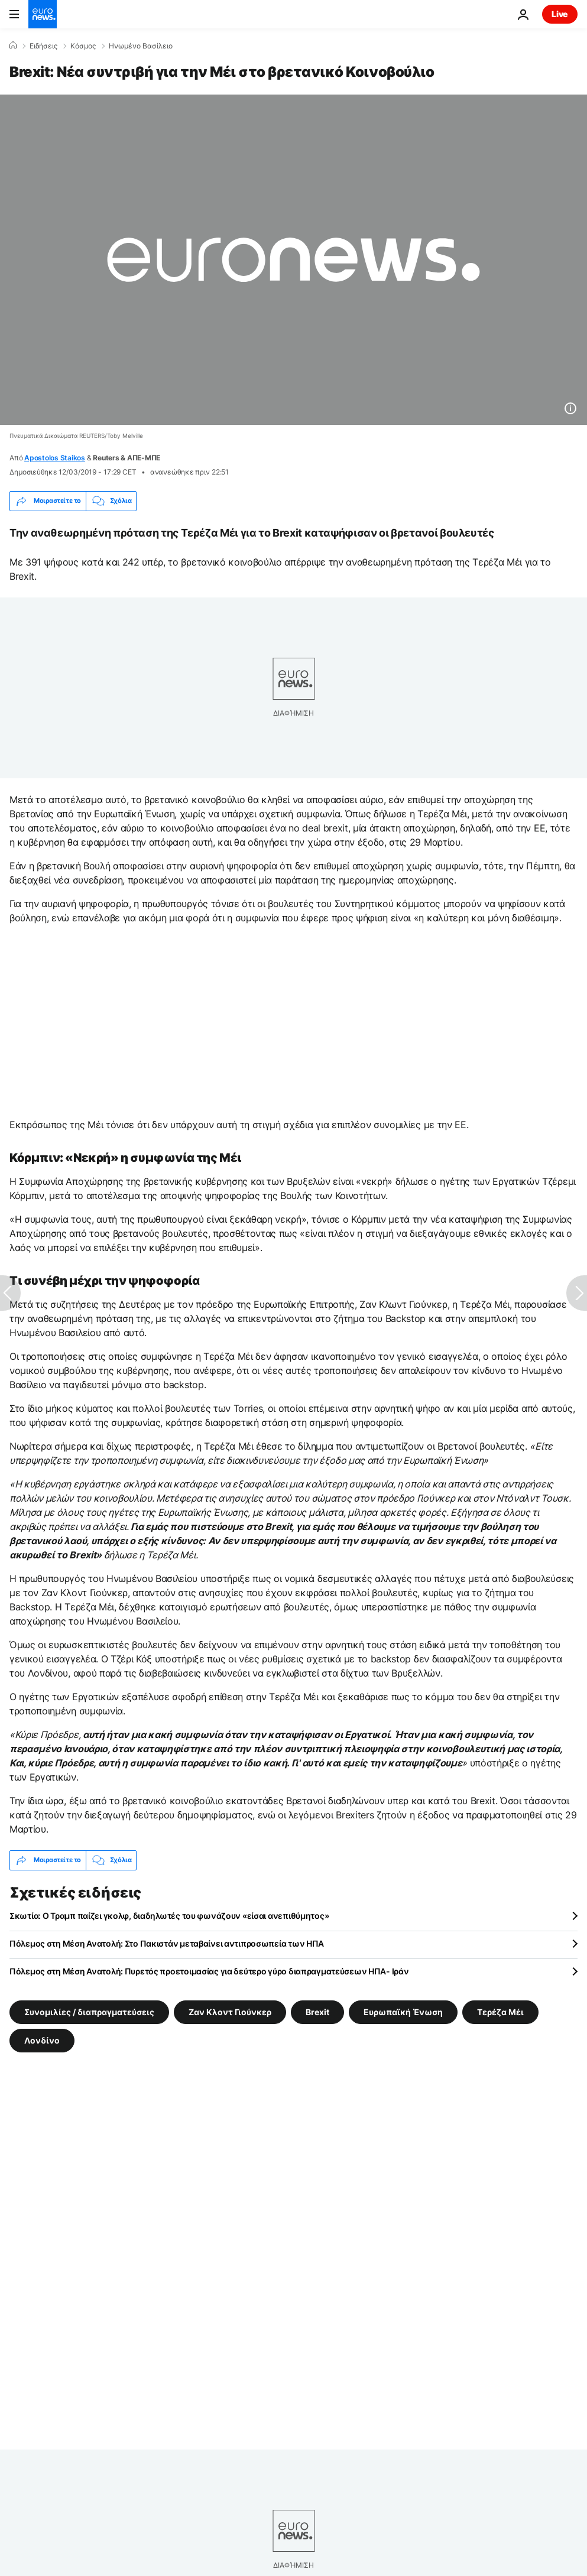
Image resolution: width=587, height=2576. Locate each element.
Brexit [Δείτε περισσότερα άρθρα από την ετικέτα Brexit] (317, 2011)
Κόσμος (83, 46)
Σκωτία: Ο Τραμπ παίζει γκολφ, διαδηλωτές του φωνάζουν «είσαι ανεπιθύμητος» (169, 1916)
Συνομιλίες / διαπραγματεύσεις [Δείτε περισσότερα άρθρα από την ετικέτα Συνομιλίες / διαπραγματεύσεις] (89, 2011)
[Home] (13, 45)
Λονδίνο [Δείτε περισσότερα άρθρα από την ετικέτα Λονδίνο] (42, 2040)
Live (560, 14)
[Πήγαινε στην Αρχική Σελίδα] (42, 14)
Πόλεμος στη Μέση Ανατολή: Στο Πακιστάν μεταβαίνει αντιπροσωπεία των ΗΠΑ (166, 1943)
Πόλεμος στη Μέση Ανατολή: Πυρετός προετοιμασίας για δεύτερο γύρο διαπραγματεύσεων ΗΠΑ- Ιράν (209, 1971)
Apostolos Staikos (54, 457)
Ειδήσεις (43, 46)
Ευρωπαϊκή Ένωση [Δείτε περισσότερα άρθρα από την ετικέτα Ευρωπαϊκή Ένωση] (403, 2011)
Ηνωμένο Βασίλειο (141, 46)
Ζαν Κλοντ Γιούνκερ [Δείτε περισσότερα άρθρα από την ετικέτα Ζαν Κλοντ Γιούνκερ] (230, 2011)
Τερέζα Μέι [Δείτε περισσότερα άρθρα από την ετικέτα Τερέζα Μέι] (500, 2011)
